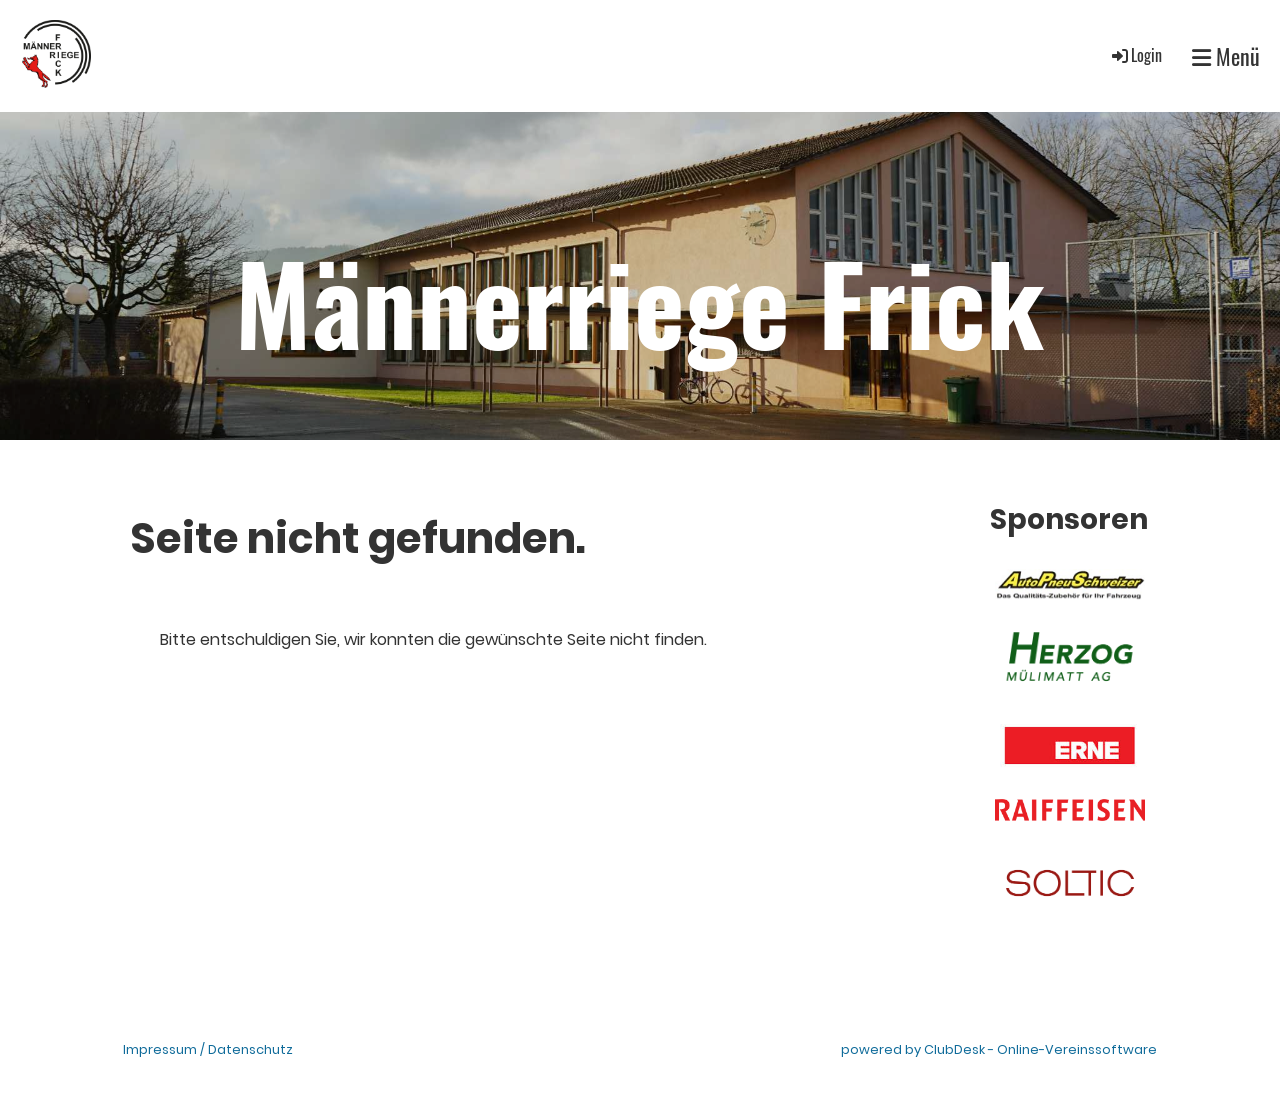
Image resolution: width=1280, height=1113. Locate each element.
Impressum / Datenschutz (208, 1049)
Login (1135, 55)
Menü (1226, 56)
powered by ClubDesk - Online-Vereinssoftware (999, 1049)
